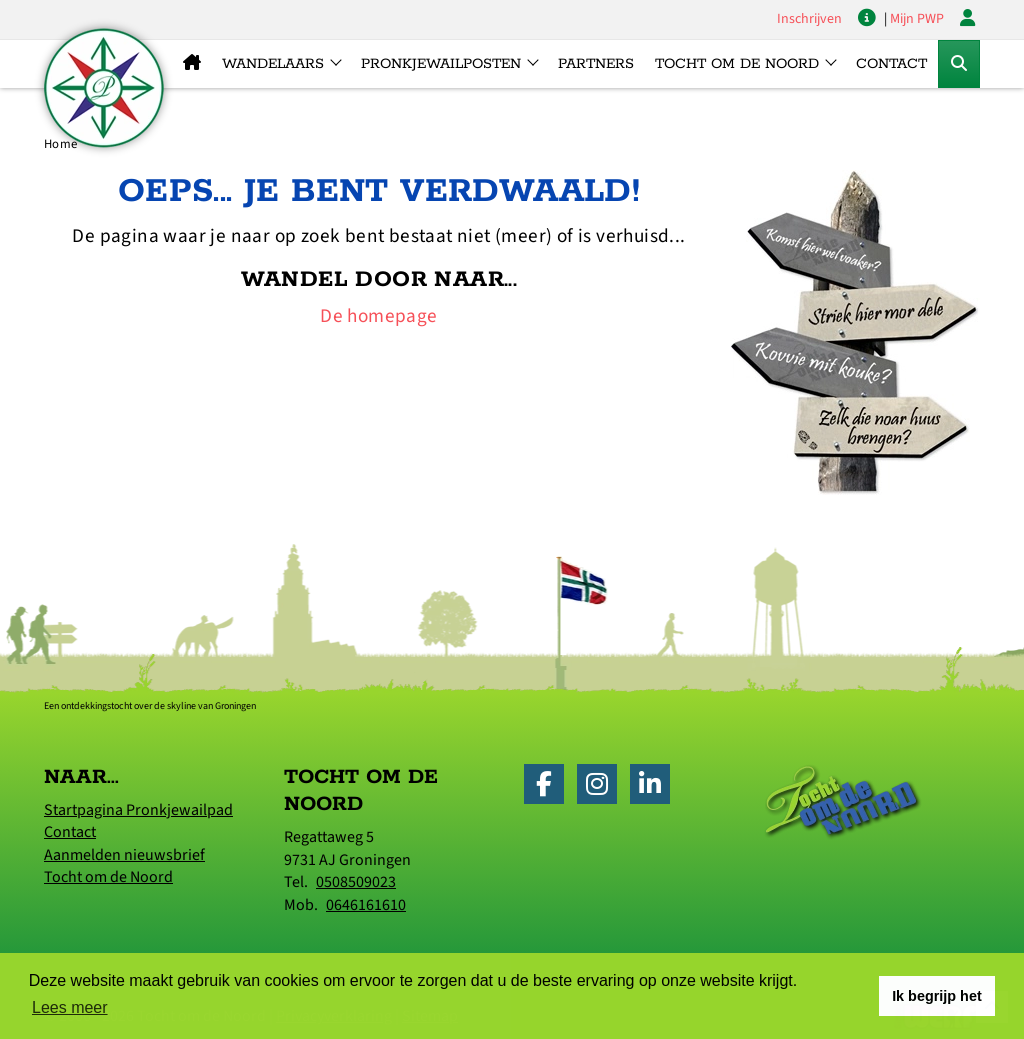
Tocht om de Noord (108, 877)
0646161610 (366, 905)
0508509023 (356, 882)
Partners (596, 64)
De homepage (378, 316)
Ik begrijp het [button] (937, 996)
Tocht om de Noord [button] (737, 64)
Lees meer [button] (70, 1007)
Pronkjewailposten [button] (441, 64)
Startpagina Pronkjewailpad (138, 810)
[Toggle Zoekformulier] (959, 64)
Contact (891, 64)
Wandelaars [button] (273, 64)
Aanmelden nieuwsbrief (124, 855)
